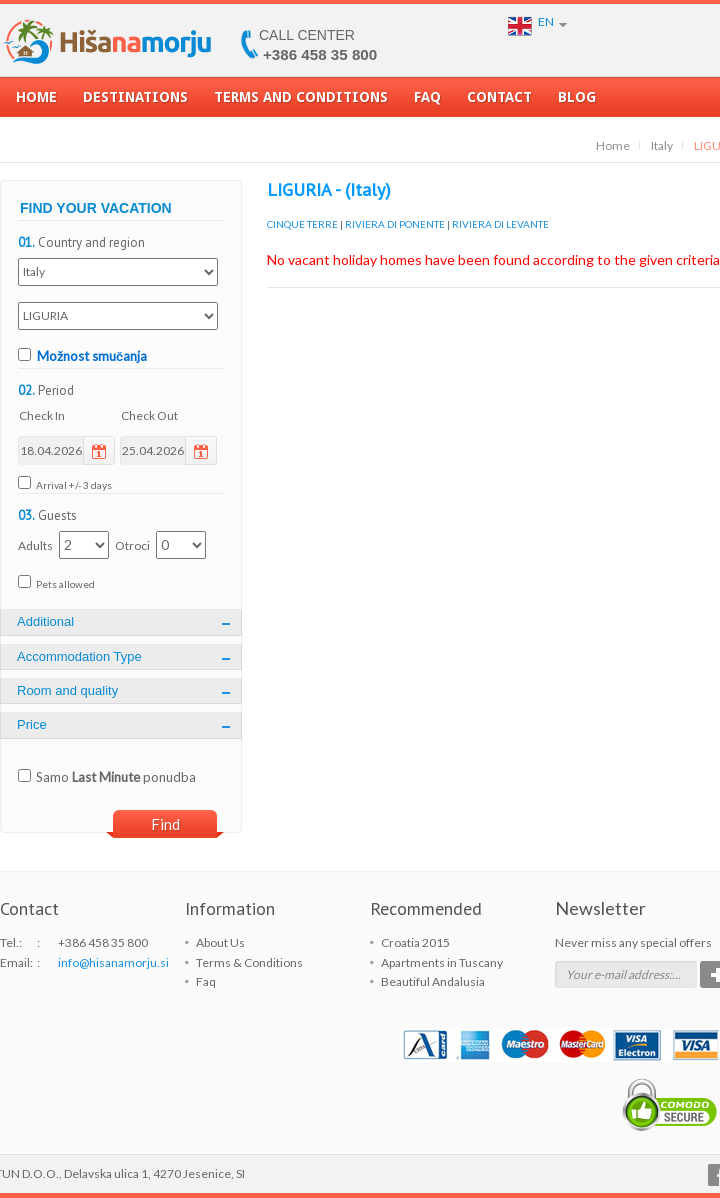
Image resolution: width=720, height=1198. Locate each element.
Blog (577, 103)
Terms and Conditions (301, 103)
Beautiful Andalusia (433, 981)
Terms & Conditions (249, 962)
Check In (42, 415)
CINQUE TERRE (302, 224)
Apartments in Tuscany (442, 962)
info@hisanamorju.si (113, 962)
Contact (499, 103)
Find (165, 824)
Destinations (135, 103)
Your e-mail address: (619, 974)
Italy (662, 145)
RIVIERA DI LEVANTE (500, 224)
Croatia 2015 (415, 942)
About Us (220, 942)
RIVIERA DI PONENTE (395, 224)
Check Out (149, 415)
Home (36, 103)
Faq (427, 103)
